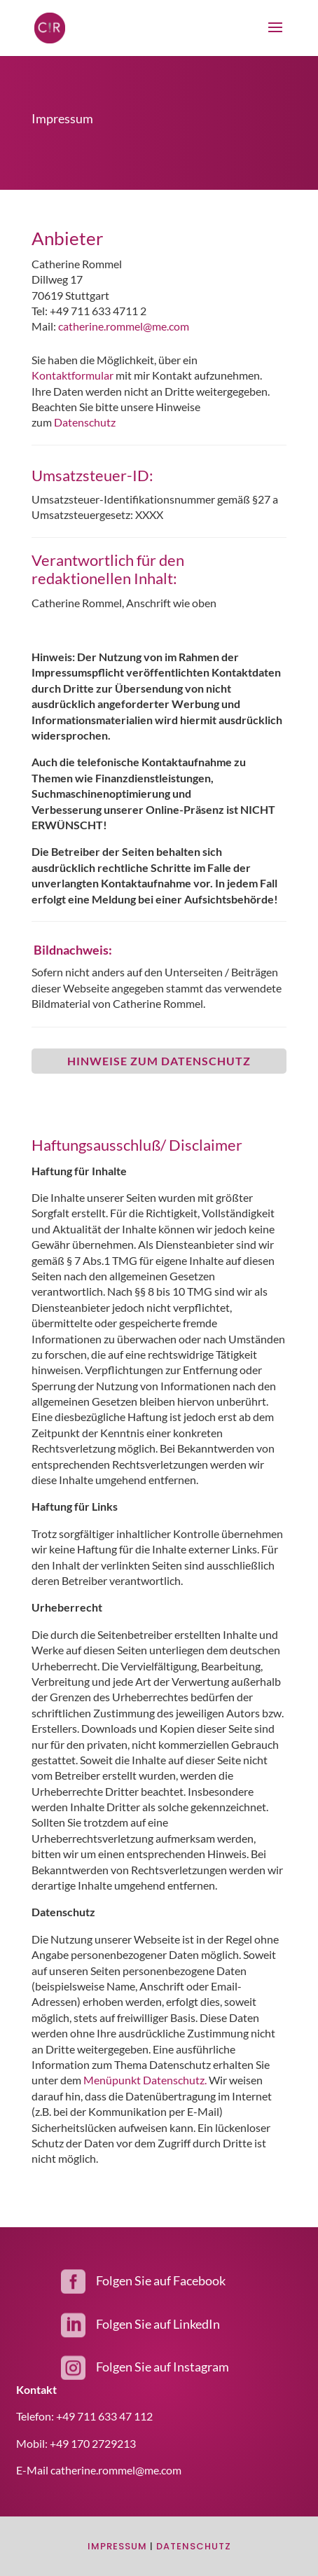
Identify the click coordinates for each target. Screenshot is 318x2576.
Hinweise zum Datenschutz (159, 1060)
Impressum (117, 2546)
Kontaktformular (74, 375)
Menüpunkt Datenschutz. (145, 2079)
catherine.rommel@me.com (123, 326)
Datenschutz (85, 422)
